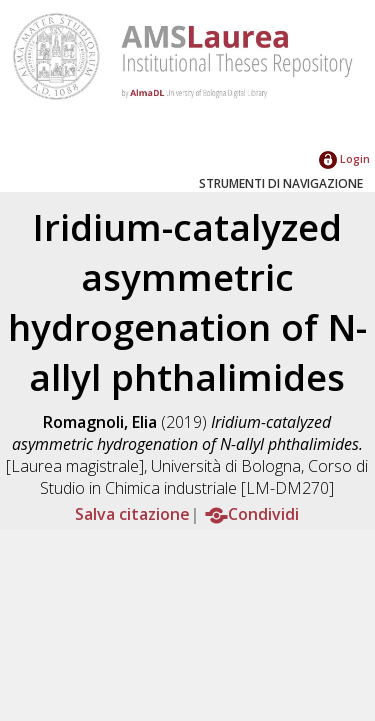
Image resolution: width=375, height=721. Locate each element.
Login (344, 158)
